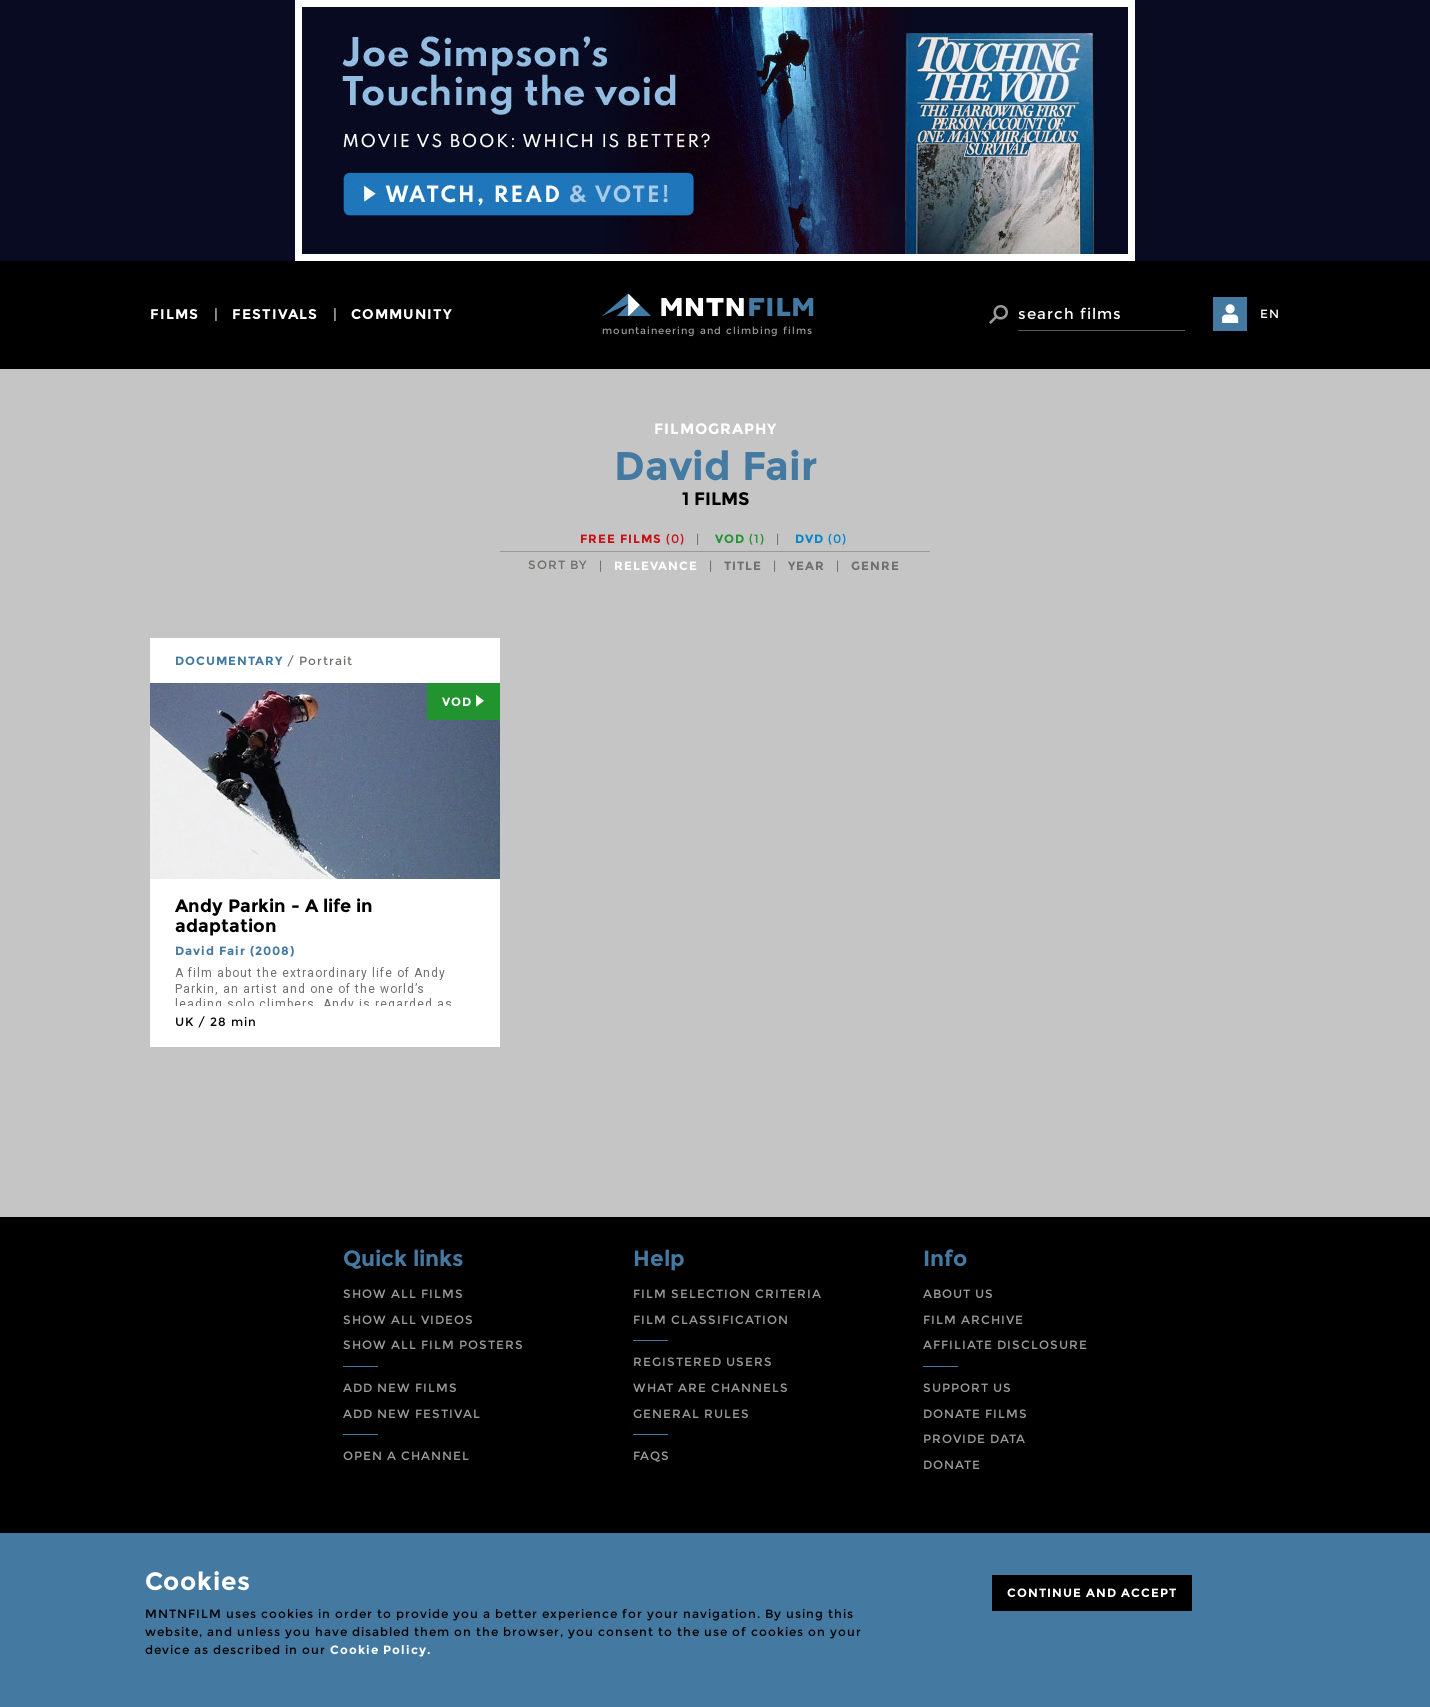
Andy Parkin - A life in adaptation (274, 916)
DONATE (952, 1464)
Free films (632, 538)
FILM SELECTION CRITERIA (727, 1293)
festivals (275, 314)
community (402, 314)
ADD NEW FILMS (400, 1387)
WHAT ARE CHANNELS (711, 1387)
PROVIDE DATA (974, 1438)
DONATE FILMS (975, 1413)
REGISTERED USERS (703, 1361)
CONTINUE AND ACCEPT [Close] (1092, 1592)
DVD (821, 538)
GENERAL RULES (691, 1413)
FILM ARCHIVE (973, 1319)
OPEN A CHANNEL (406, 1455)
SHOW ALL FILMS (403, 1293)
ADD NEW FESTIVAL (412, 1413)
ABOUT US (958, 1293)
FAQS (651, 1455)
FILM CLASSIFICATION (711, 1319)
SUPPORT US (967, 1387)
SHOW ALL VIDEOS (408, 1319)
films (174, 314)
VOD (740, 538)
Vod (463, 701)
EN (1270, 313)
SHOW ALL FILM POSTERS (433, 1344)
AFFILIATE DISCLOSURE (1005, 1344)
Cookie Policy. (380, 1649)
